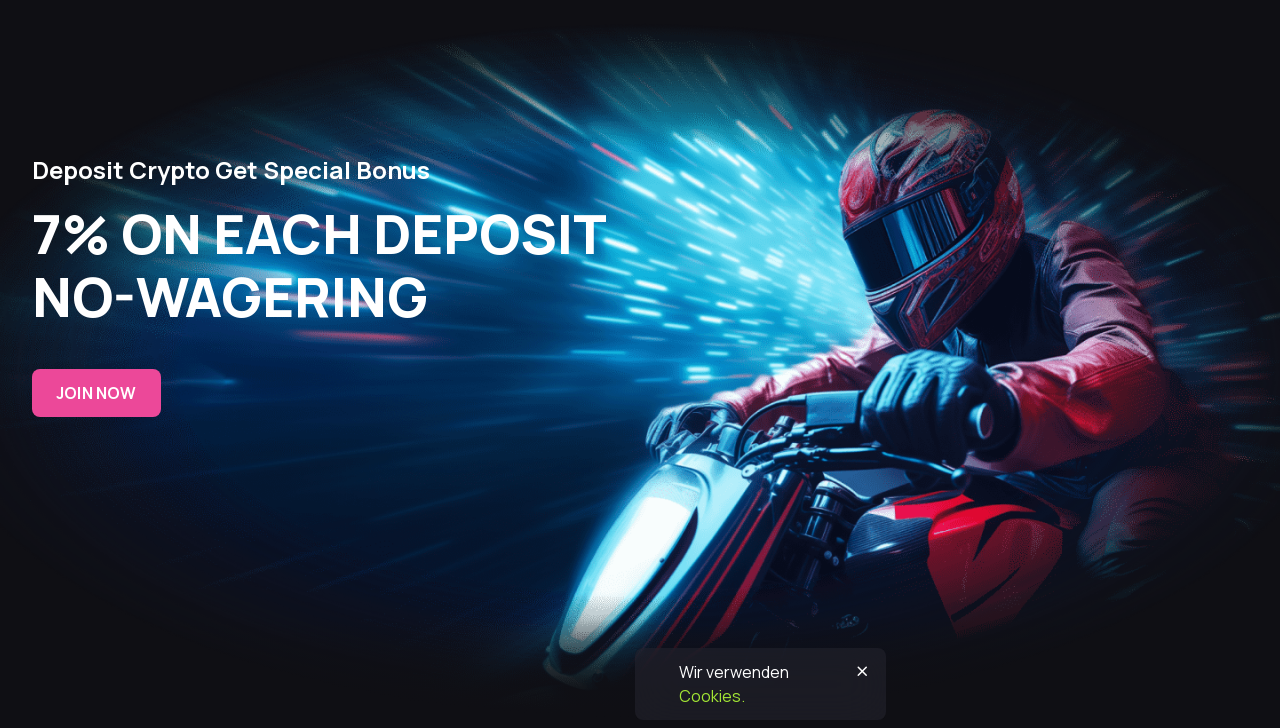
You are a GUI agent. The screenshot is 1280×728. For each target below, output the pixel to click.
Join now (96, 393)
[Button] (862, 672)
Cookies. (712, 696)
